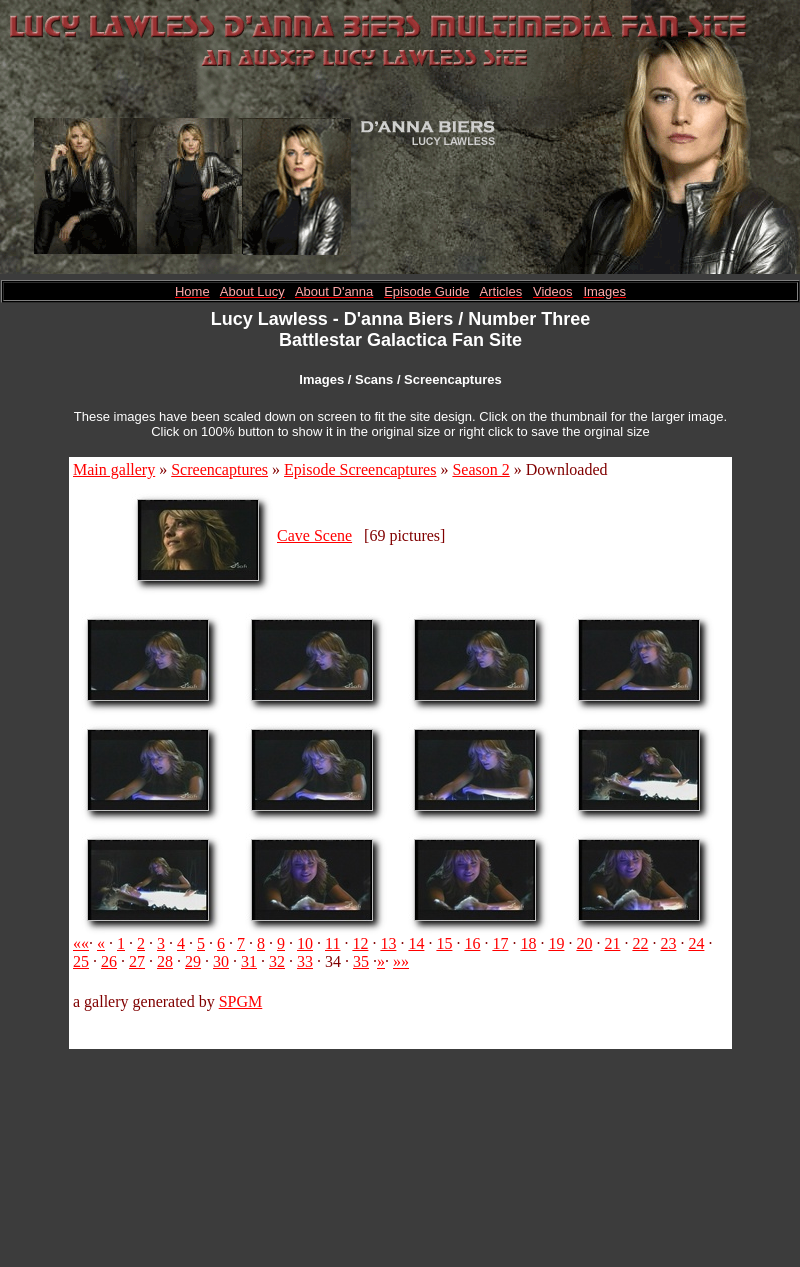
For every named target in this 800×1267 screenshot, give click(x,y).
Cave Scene (314, 535)
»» (401, 961)
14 (416, 943)
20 (584, 943)
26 (109, 961)
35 (361, 961)
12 (360, 943)
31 (249, 961)
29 (193, 961)
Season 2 (480, 469)
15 (444, 943)
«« (81, 943)
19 (556, 943)
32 (277, 961)
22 (640, 943)
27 (137, 961)
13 (388, 943)
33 (305, 961)
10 (305, 943)
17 (500, 943)
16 (472, 943)
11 (332, 943)
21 (612, 943)
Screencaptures (219, 469)
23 (668, 943)
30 (221, 961)
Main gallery (114, 469)
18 (528, 943)
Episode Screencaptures (360, 469)
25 (81, 961)
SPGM (241, 1001)
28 (165, 961)
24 (696, 943)
